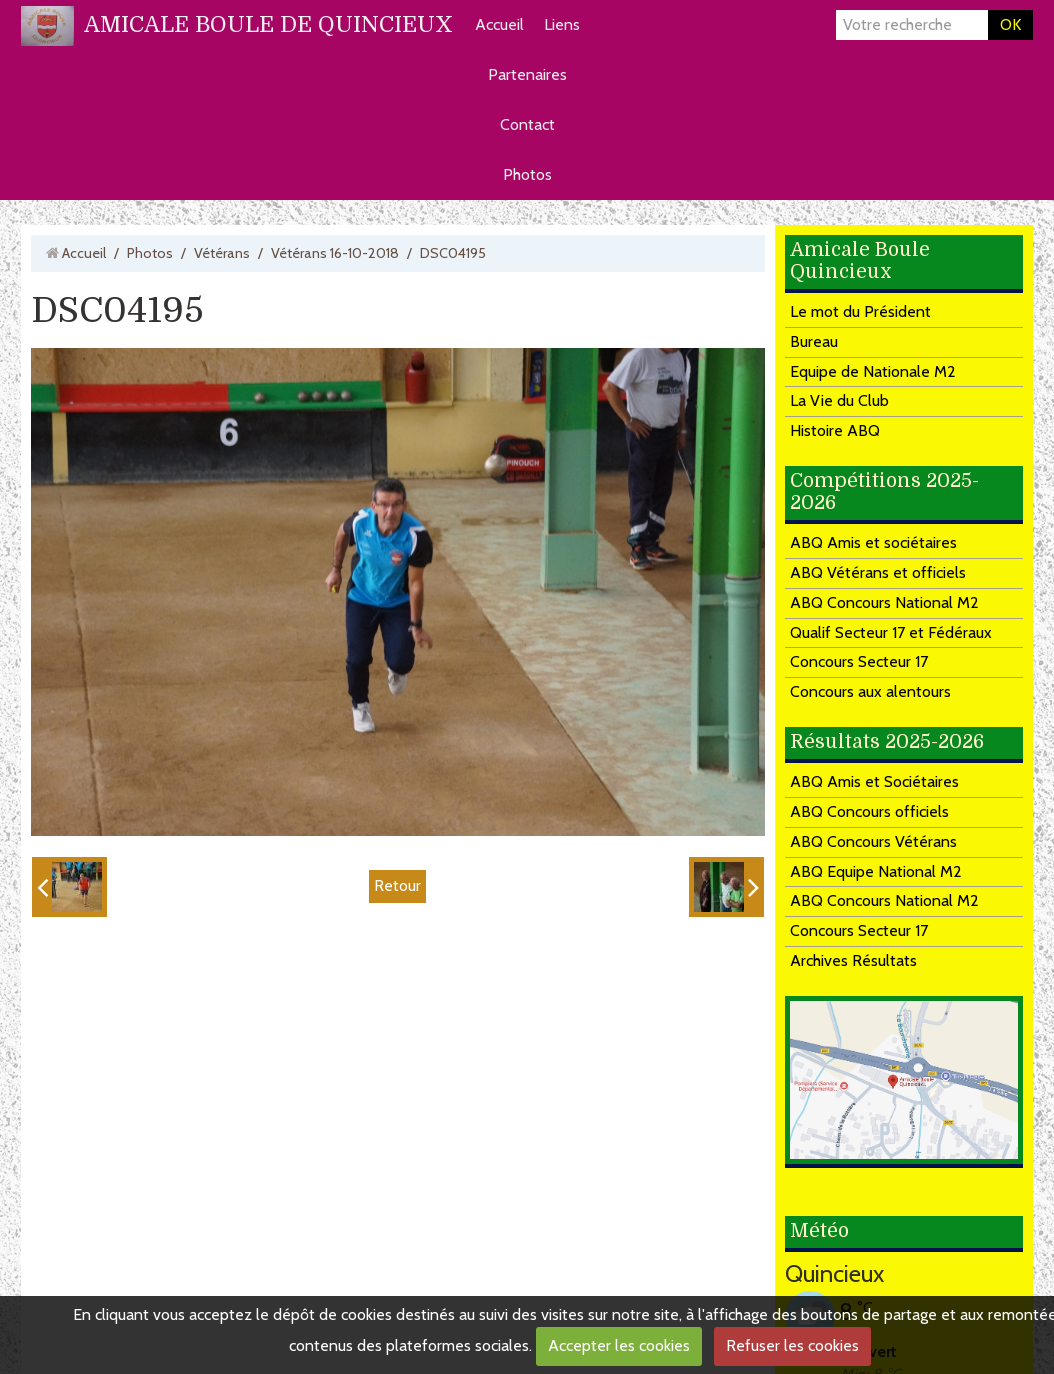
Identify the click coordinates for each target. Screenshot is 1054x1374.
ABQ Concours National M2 (884, 602)
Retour (397, 885)
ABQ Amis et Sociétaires (874, 781)
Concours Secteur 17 (859, 661)
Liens (562, 24)
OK (1010, 24)
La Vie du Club (839, 400)
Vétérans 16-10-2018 (335, 253)
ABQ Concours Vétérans (873, 841)
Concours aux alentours (870, 691)
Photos (527, 174)
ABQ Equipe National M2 (876, 871)
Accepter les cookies (619, 1345)
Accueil (499, 24)
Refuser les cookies (792, 1345)
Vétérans (222, 253)
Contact (527, 124)
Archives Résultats (853, 960)
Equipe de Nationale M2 (873, 371)
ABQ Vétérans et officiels (878, 572)
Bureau (814, 341)
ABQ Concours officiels (869, 811)
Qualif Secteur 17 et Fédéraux (891, 632)
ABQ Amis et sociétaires (873, 542)
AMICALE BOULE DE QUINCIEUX (268, 24)
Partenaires (527, 74)
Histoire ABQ (835, 430)
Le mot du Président (860, 311)
